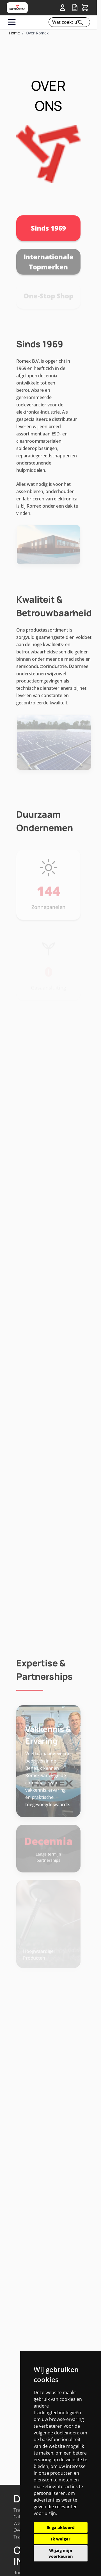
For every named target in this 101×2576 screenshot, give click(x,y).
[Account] (64, 8)
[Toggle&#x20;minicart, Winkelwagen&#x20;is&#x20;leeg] (85, 8)
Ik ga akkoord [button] (61, 2527)
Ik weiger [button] (60, 2539)
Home (14, 33)
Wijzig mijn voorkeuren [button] (61, 2553)
